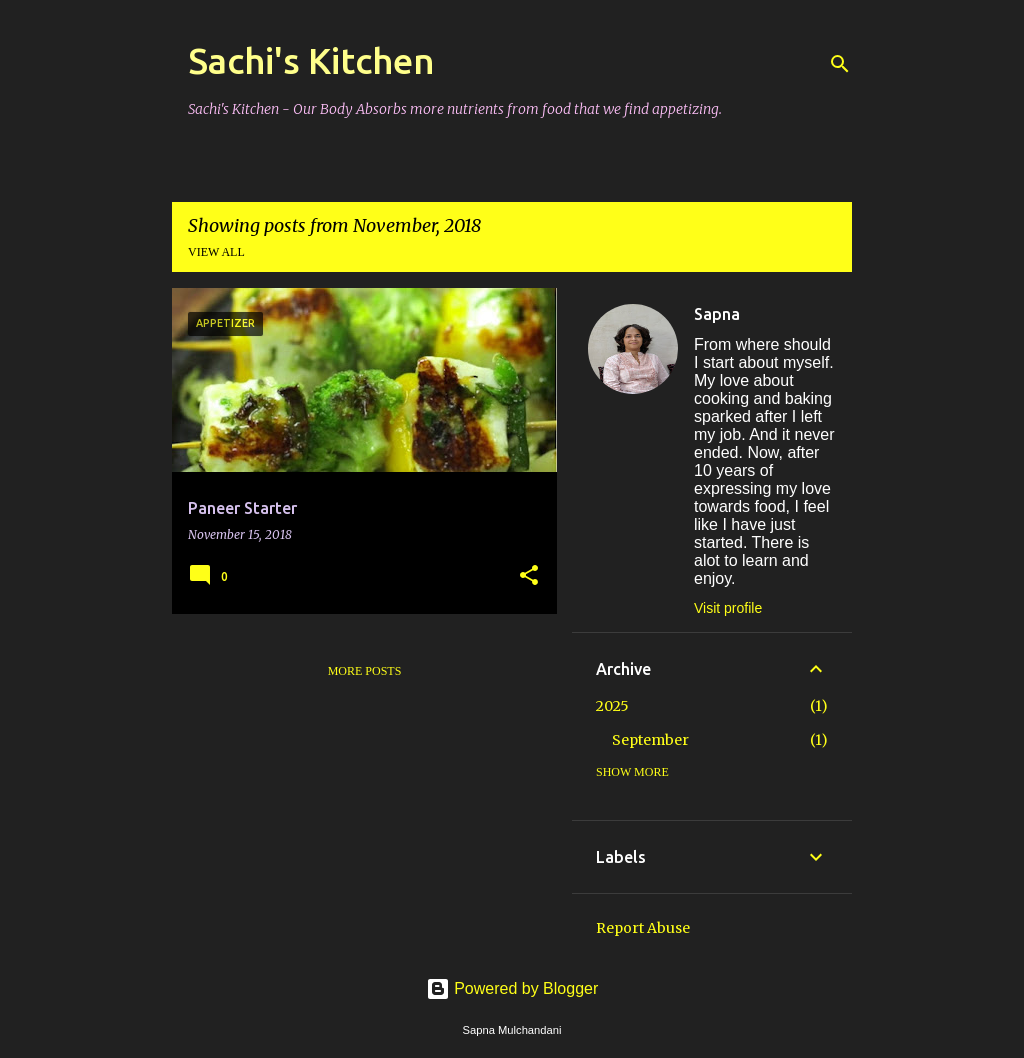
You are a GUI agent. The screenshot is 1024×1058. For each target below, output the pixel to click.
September (650, 740)
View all (216, 252)
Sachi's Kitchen (311, 60)
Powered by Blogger (512, 988)
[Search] (840, 64)
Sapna (717, 314)
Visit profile (728, 608)
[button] (529, 576)
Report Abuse (643, 928)
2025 (612, 706)
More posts (365, 671)
